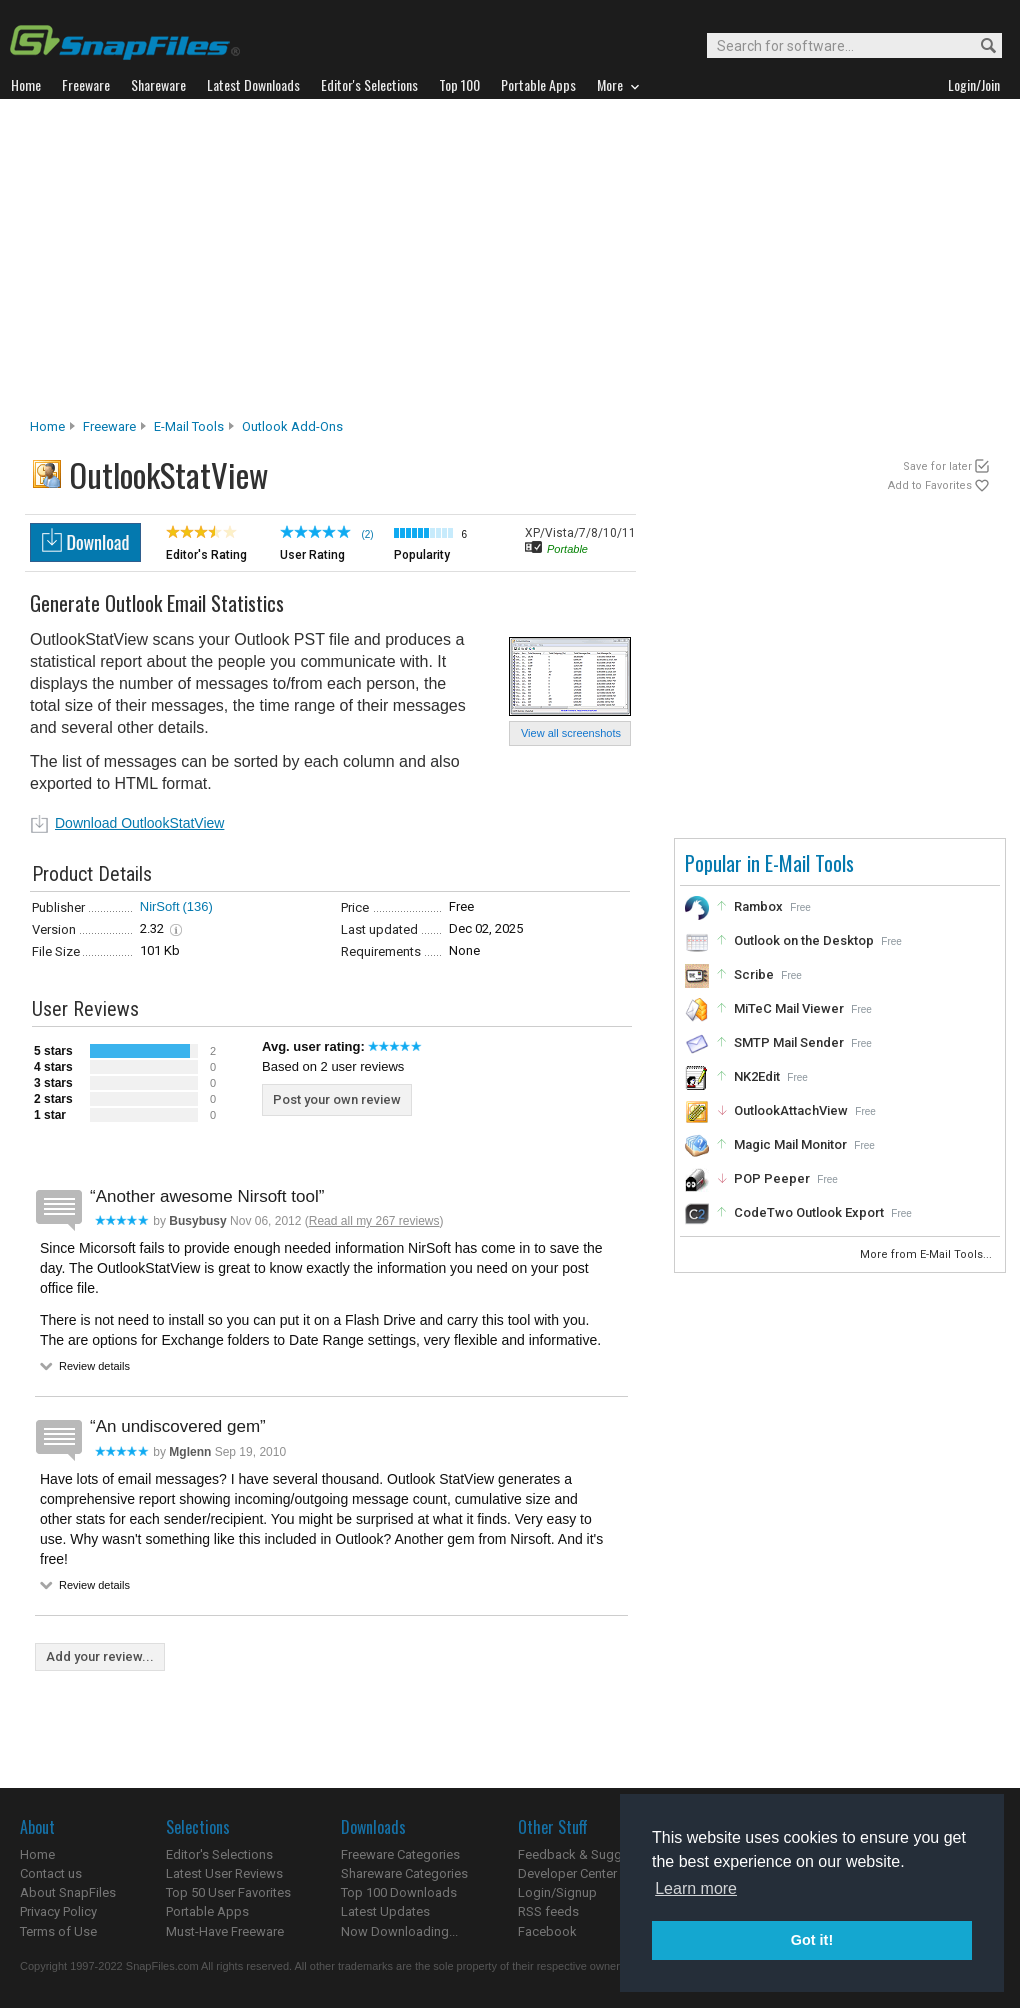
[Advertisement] (510, 264)
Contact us (51, 1873)
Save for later (937, 466)
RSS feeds (548, 1911)
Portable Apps (207, 1911)
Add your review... (100, 1656)
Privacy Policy (58, 1911)
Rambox (758, 906)
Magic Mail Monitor (790, 1144)
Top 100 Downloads (399, 1892)
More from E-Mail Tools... (927, 1254)
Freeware (109, 426)
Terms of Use (58, 1931)
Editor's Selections (219, 1854)
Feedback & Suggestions (591, 1854)
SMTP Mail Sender (789, 1042)
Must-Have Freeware (225, 1931)
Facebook (547, 1931)
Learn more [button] (696, 1888)
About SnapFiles (68, 1892)
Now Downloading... (399, 1931)
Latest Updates (385, 1911)
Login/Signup (557, 1892)
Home (47, 426)
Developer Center (567, 1873)
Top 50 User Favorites (228, 1892)
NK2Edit (757, 1076)
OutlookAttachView (791, 1110)
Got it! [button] (812, 1940)
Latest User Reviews (224, 1873)
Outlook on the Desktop (804, 940)
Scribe (754, 974)
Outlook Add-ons (292, 426)
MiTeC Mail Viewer (789, 1008)
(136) (198, 906)
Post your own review (337, 1099)
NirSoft (160, 906)
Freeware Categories (400, 1854)
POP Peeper (772, 1178)
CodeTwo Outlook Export (809, 1212)
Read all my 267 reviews (374, 1221)
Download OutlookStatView (139, 823)
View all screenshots (571, 733)
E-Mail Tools (189, 426)
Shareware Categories (404, 1873)
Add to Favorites (930, 485)
